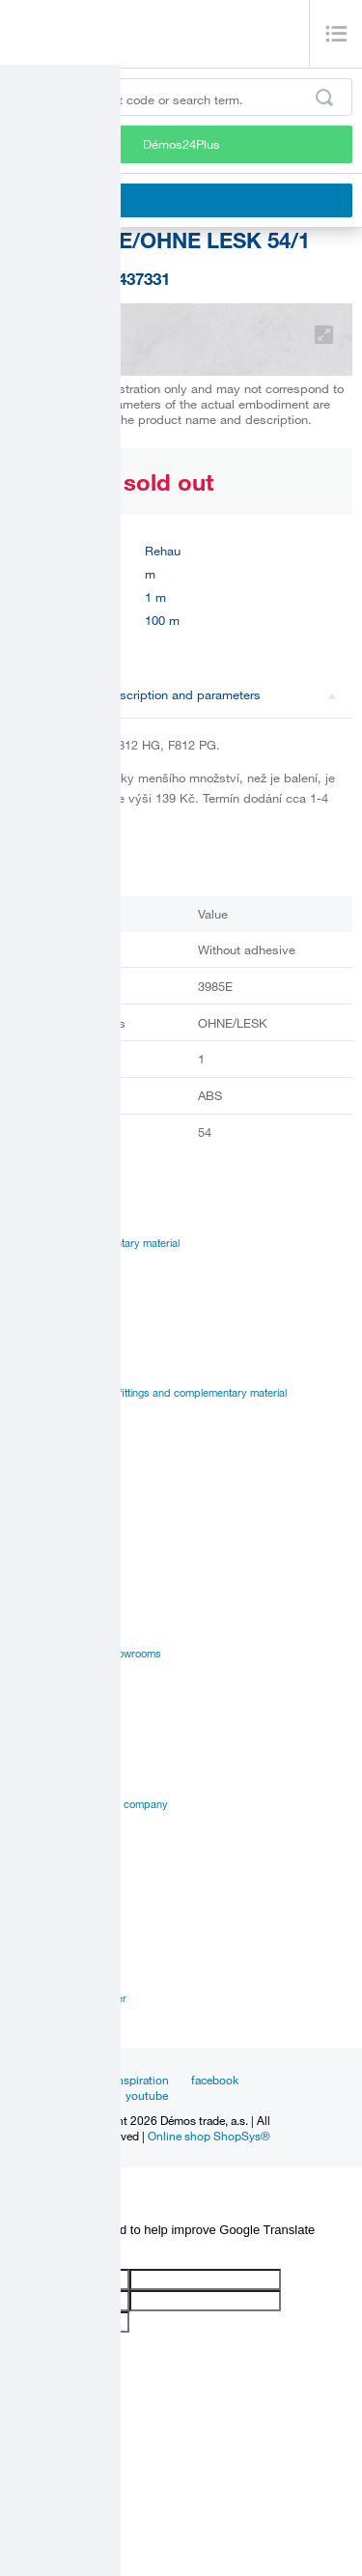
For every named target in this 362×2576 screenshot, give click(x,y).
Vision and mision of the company (89, 1804)
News (77, 2079)
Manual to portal (48, 1415)
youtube (146, 2095)
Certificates (37, 1542)
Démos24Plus (181, 144)
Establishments (46, 1954)
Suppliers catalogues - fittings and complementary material (148, 1393)
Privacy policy (43, 1826)
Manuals (30, 1520)
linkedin (83, 2095)
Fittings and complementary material (95, 1243)
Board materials (47, 1265)
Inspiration (141, 2079)
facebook (214, 2079)
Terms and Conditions (61, 1871)
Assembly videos (51, 1564)
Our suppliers (42, 1848)
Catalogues (36, 1498)
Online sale (35, 1609)
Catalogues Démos (54, 1370)
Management (40, 1782)
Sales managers (48, 1976)
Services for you (48, 1631)
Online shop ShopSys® (209, 2135)
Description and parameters (221, 694)
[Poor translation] (70, 2253)
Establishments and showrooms (85, 1653)
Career (26, 1737)
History (26, 1760)
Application (36, 1587)
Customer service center (68, 1998)
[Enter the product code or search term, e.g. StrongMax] (181, 97)
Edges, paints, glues (58, 1287)
